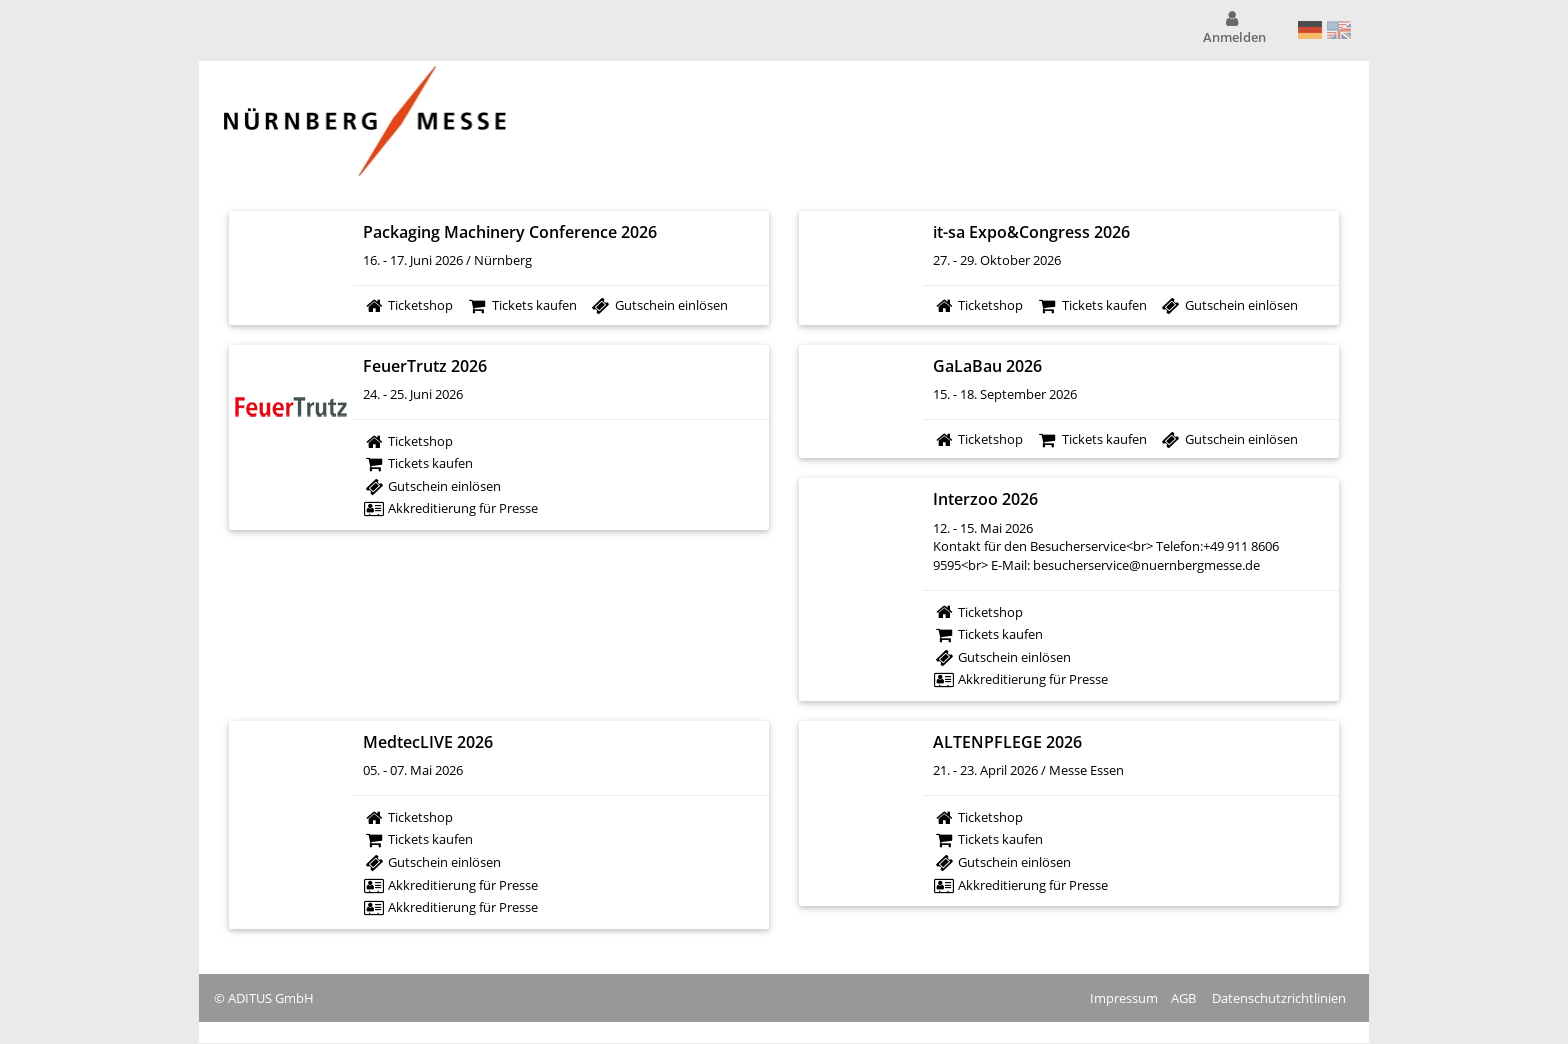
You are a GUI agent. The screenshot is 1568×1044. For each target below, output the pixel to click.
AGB (1183, 998)
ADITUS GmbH (271, 998)
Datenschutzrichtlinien (1279, 998)
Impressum (1124, 998)
